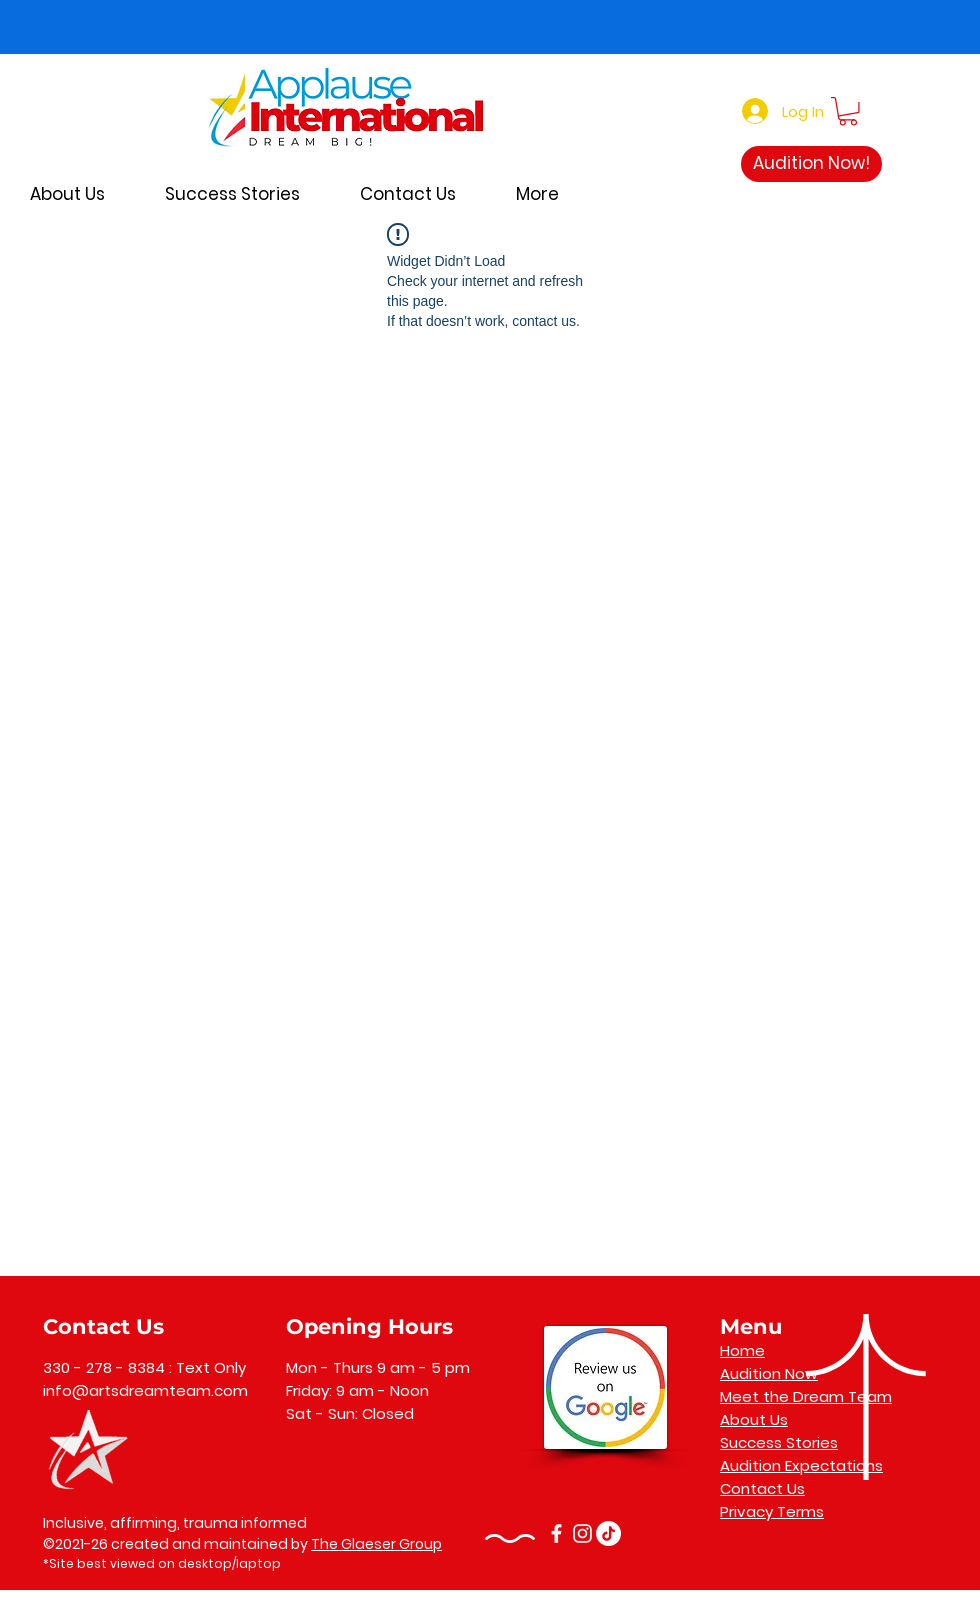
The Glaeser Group (376, 1544)
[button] (848, 111)
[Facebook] (556, 1533)
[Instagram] (582, 1533)
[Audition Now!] (811, 164)
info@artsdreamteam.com (145, 1390)
